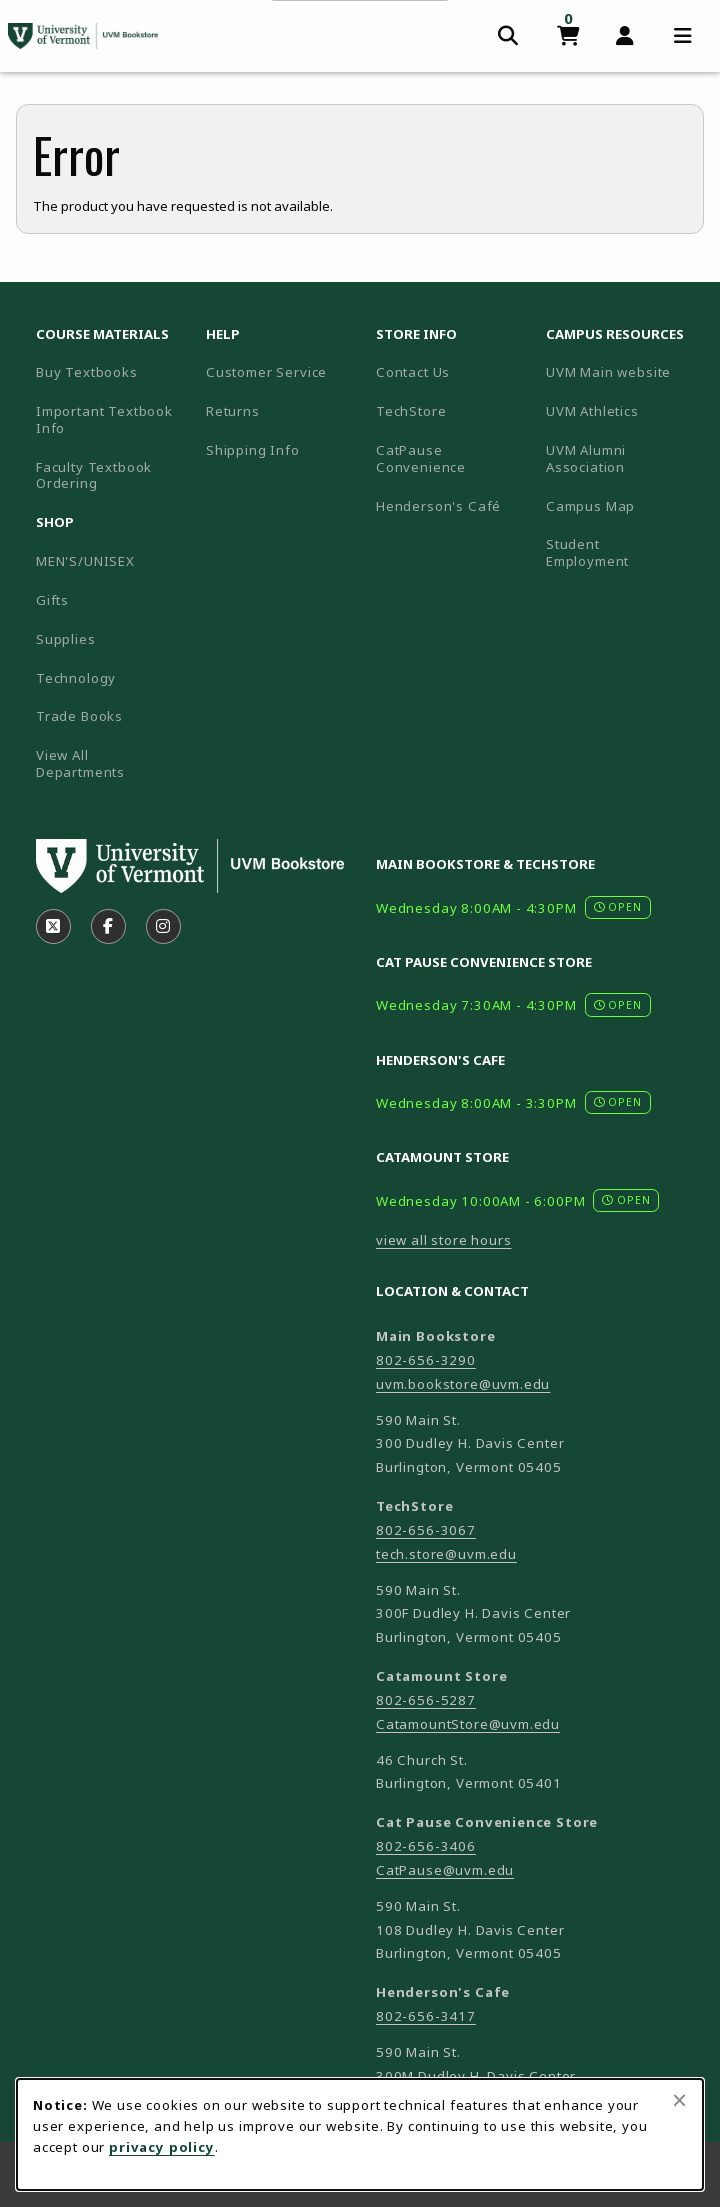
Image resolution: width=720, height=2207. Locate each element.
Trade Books (79, 716)
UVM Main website (623, 371)
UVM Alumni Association (623, 458)
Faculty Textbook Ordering (94, 475)
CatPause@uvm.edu (445, 1870)
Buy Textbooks (87, 372)
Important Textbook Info (104, 419)
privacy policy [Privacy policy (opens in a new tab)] (162, 2147)
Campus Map (623, 505)
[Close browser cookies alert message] (679, 2100)
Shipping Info (253, 450)
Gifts (52, 600)
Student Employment (623, 552)
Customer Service (266, 372)
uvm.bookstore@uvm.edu (463, 1384)
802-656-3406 (426, 1846)
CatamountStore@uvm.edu (468, 1724)
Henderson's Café (438, 506)
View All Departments (80, 763)
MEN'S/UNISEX (85, 561)
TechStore (411, 411)
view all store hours (444, 1240)
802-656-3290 (426, 1360)
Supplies (66, 639)
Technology (76, 678)
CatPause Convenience (421, 458)
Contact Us (413, 372)
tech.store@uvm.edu (446, 1554)
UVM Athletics (623, 410)
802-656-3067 (426, 1530)
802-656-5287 (426, 1700)
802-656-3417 (426, 2016)
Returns (233, 411)
